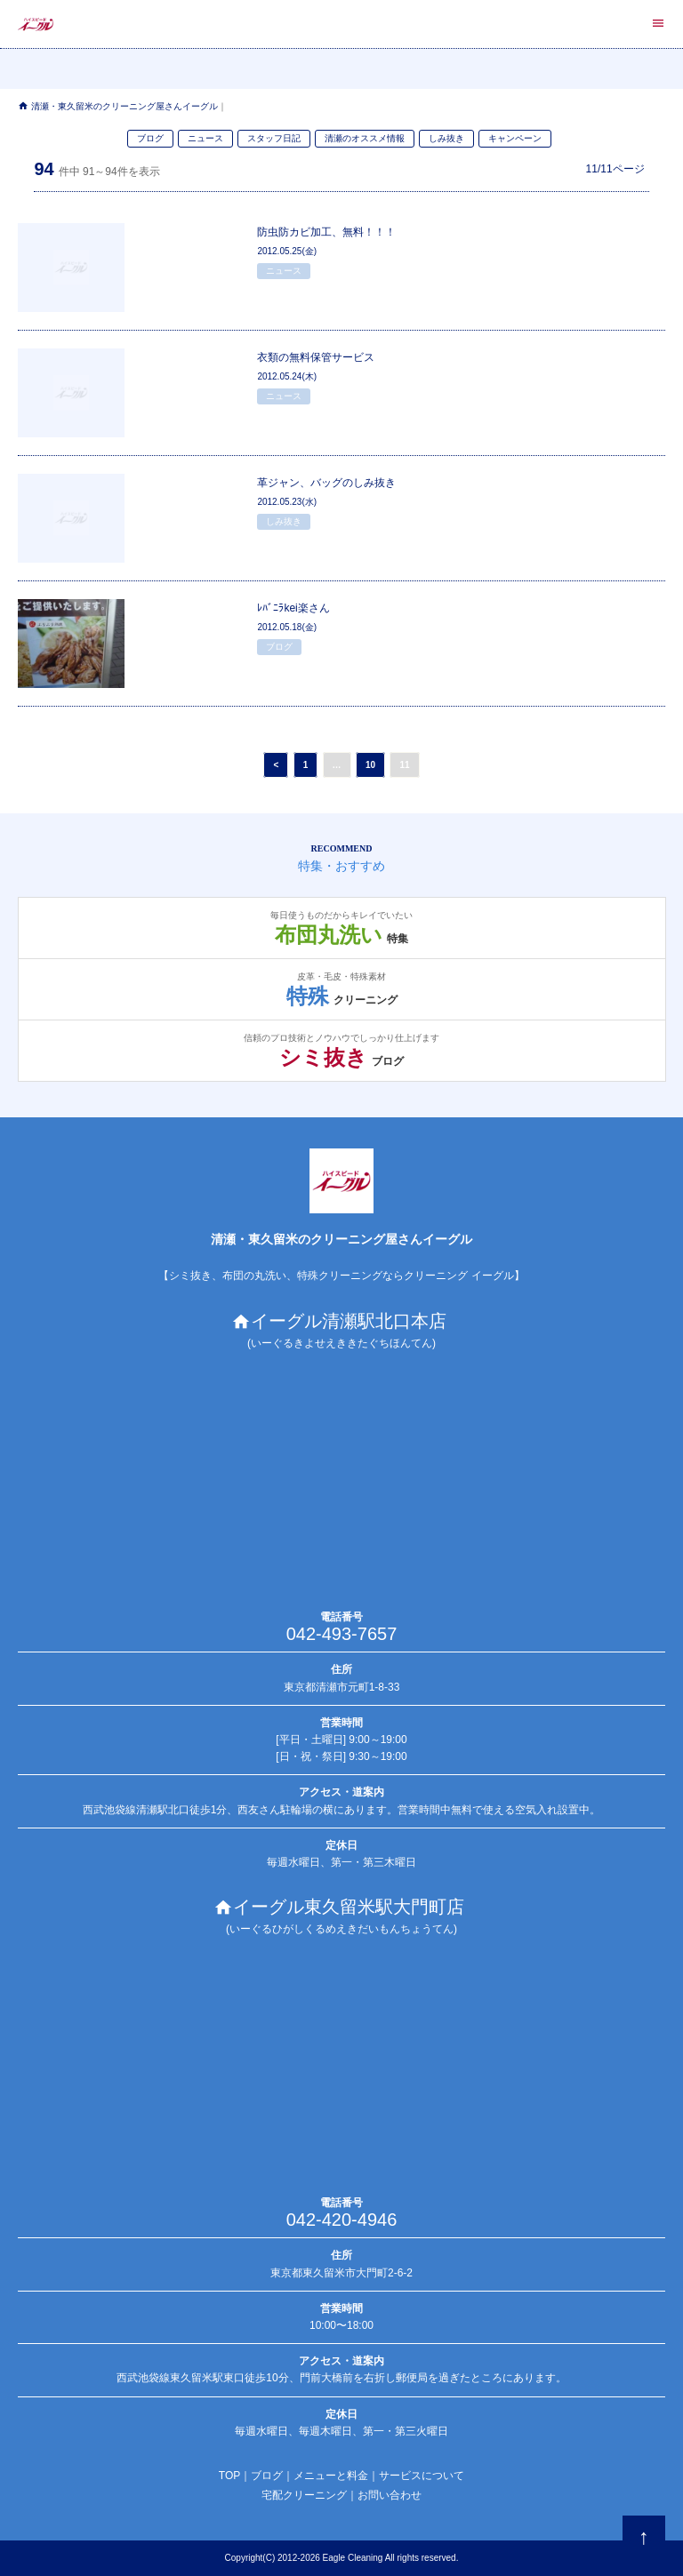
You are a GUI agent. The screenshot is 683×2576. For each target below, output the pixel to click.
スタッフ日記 (274, 138)
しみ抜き (446, 138)
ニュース (205, 138)
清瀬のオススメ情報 (365, 138)
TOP (229, 2475)
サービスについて (421, 2475)
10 (370, 765)
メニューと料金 (330, 2475)
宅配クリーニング (304, 2495)
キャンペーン (515, 138)
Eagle (334, 2558)
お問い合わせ (390, 2495)
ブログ (150, 138)
